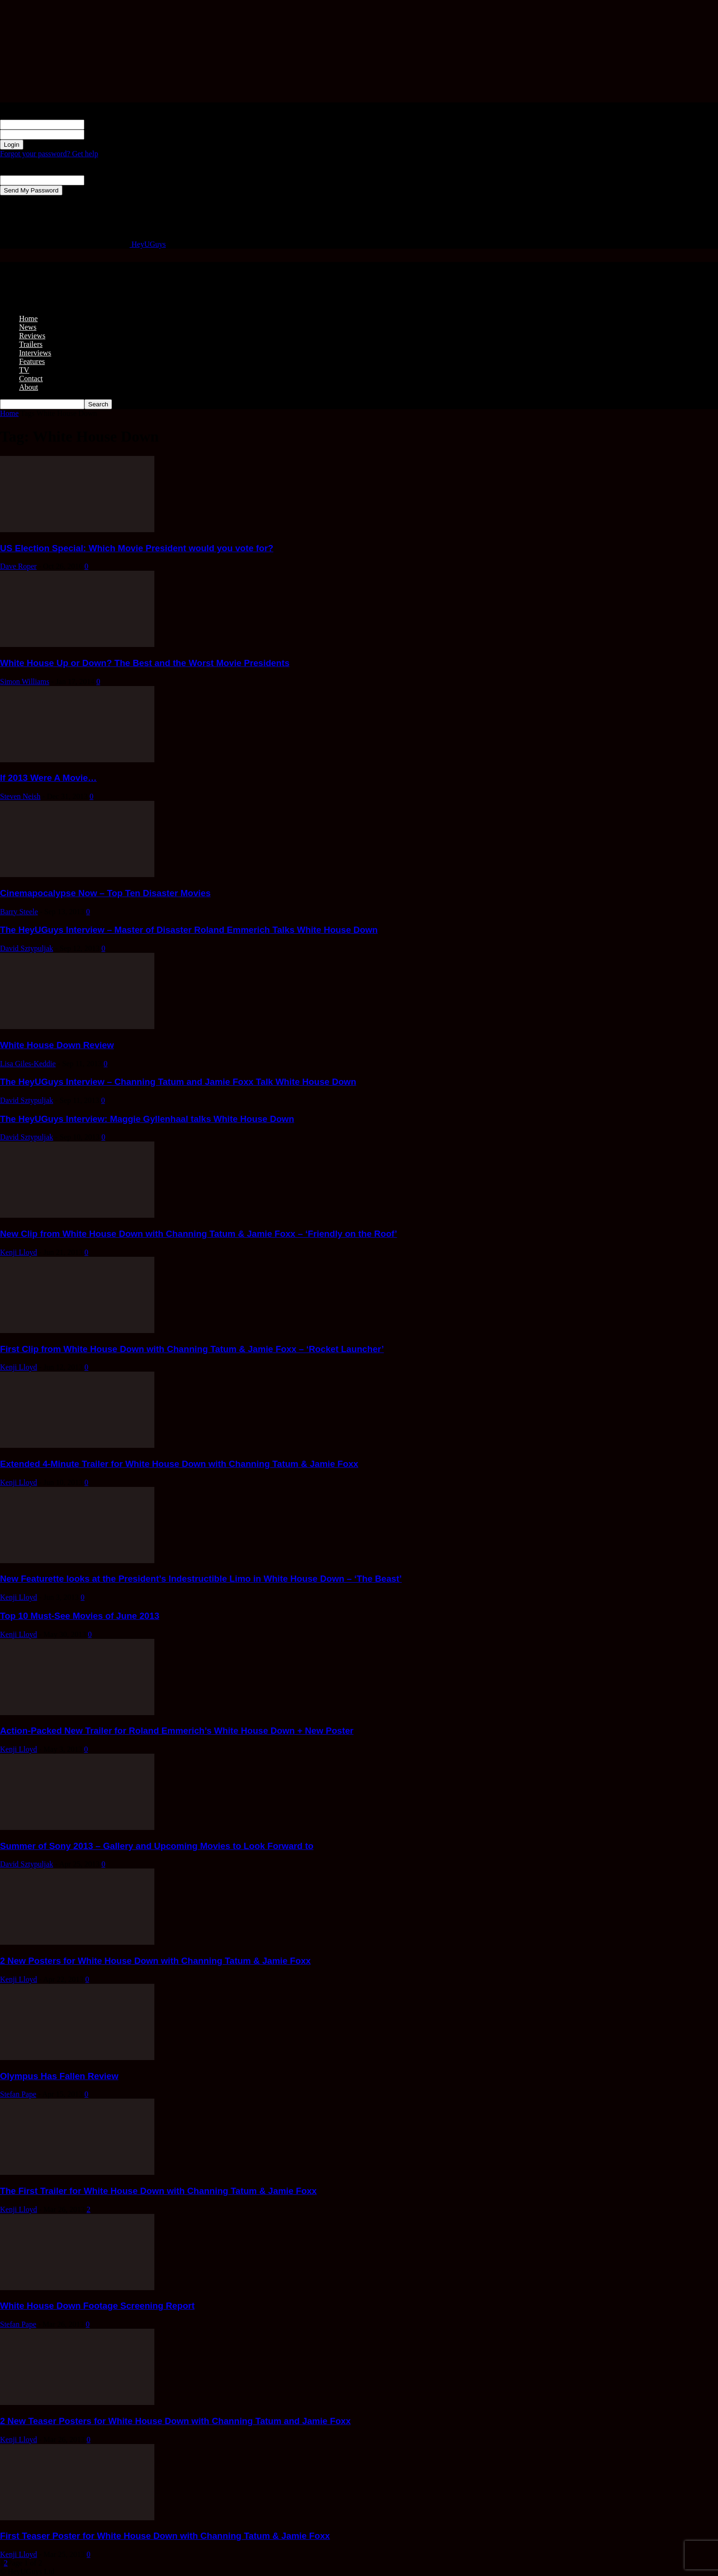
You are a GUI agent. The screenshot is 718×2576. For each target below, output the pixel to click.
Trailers (30, 344)
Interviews (35, 353)
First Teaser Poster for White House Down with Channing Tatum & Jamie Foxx (165, 2536)
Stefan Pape (18, 2094)
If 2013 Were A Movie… (48, 778)
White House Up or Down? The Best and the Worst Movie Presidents (145, 663)
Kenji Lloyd (18, 1252)
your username (107, 124)
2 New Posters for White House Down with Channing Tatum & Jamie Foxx (155, 1961)
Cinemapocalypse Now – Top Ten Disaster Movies (105, 893)
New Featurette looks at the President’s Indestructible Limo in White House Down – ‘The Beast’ (201, 1579)
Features (32, 361)
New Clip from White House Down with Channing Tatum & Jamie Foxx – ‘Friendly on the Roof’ (198, 1234)
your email (100, 180)
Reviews (32, 336)
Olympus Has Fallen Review (59, 2076)
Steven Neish (20, 796)
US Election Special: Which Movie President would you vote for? (136, 548)
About (28, 387)
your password (106, 134)
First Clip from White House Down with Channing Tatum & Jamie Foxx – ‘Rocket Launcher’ (192, 1349)
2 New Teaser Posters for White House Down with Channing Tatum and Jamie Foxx (175, 2421)
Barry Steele (19, 912)
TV (24, 370)
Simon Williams (25, 681)
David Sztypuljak (26, 948)
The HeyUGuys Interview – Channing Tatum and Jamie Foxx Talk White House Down (178, 1082)
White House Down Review (57, 1045)
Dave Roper (18, 566)
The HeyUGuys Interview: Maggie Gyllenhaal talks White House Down (147, 1119)
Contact (31, 378)
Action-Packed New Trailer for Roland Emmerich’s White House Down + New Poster (177, 1731)
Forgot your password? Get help (49, 154)
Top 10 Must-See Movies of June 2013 (79, 1616)
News (27, 327)
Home (28, 318)
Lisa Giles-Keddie (28, 1064)
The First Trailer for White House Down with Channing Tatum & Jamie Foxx (158, 2191)
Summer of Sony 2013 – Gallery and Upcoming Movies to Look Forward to (156, 1846)
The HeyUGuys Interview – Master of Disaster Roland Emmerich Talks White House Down (189, 930)
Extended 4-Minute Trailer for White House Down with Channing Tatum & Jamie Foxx (179, 1464)
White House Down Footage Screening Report (97, 2306)
